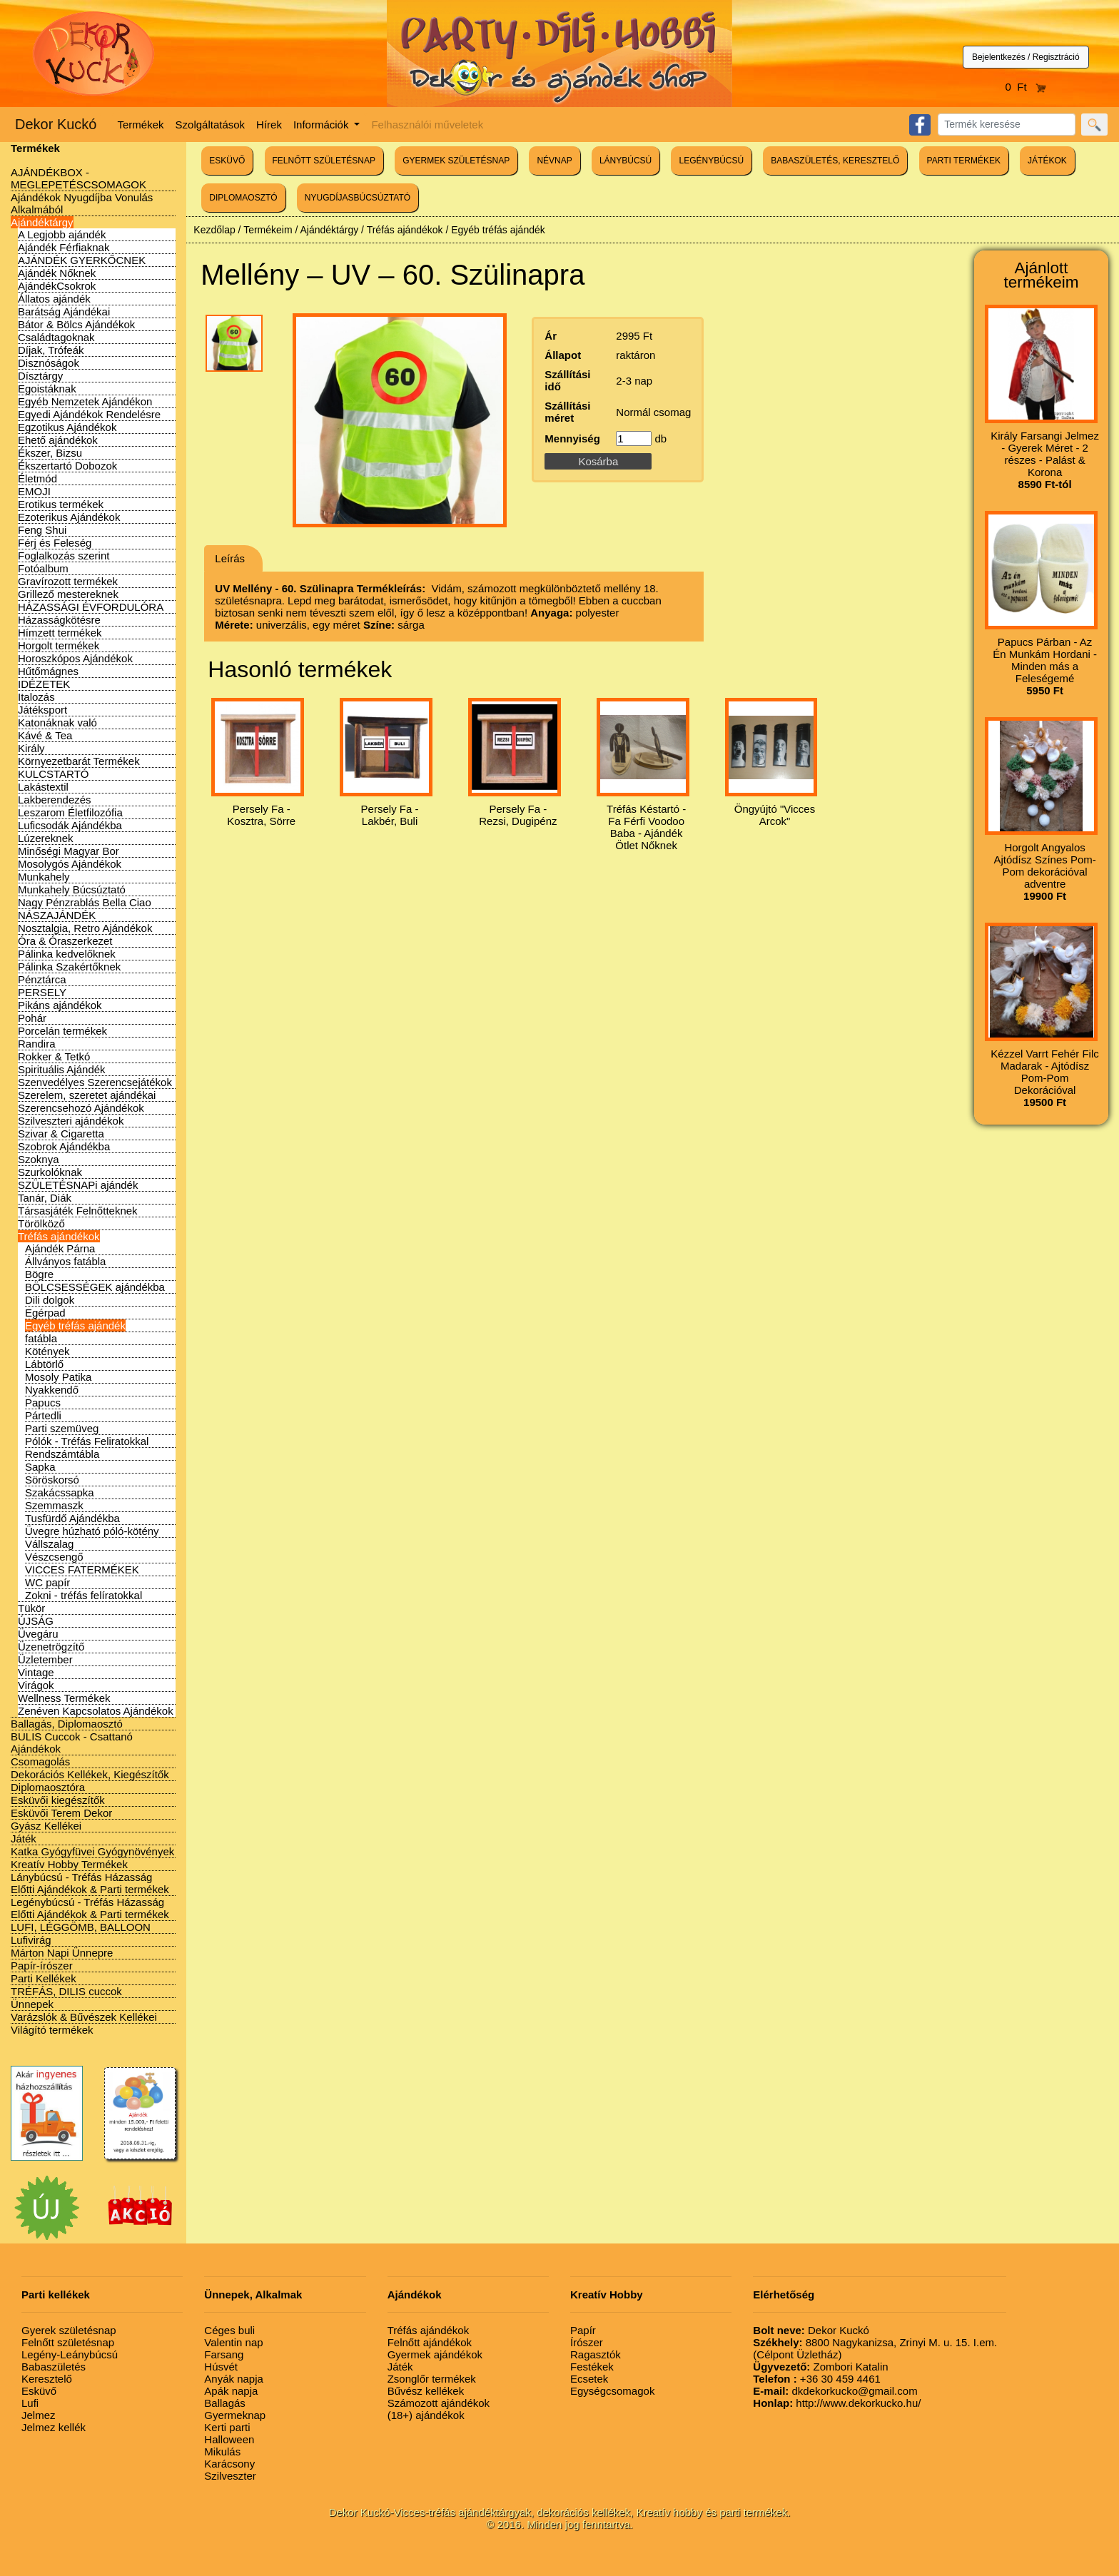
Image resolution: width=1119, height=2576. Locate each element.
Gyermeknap (234, 2415)
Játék (23, 1838)
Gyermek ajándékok (435, 2354)
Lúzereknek (46, 838)
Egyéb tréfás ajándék (75, 1325)
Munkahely (44, 877)
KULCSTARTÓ (53, 774)
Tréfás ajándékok (59, 1236)
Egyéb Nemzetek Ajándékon (85, 401)
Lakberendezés (54, 799)
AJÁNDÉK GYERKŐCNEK (82, 260)
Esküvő (38, 2391)
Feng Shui (42, 530)
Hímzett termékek (60, 633)
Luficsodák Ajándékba (70, 825)
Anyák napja (233, 2379)
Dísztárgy (40, 376)
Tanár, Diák (44, 1198)
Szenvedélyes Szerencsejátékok (95, 1082)
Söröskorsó (52, 1480)
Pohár (32, 1018)
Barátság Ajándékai (64, 311)
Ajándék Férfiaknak (63, 247)
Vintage (36, 1672)
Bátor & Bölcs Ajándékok (76, 324)
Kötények (47, 1351)
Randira (37, 1044)
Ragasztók (595, 2354)
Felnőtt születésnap (67, 2342)
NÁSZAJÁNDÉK (57, 915)
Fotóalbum (43, 568)
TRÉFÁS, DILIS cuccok (66, 1991)
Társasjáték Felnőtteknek (78, 1211)
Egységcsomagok (612, 2391)
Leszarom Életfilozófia (70, 812)
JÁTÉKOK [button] (1047, 161)
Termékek (141, 124)
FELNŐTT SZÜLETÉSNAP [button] (324, 161)
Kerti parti (227, 2427)
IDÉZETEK (44, 684)
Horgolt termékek (58, 645)
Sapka (40, 1467)
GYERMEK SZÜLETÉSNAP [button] (456, 161)
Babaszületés (53, 2367)
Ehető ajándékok (58, 440)
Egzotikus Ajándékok (67, 427)
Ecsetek (589, 2379)
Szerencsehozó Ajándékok (81, 1108)
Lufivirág (31, 1940)
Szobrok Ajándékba (64, 1146)
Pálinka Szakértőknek (69, 966)
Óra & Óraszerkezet (65, 941)
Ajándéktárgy (42, 222)
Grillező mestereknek (68, 594)
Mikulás (222, 2451)
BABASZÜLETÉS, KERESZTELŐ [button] (835, 161)
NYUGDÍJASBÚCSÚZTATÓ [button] (357, 198)
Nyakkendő (52, 1390)
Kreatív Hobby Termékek (69, 1864)
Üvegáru (38, 1634)
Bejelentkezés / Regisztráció (1026, 57)
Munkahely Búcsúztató (72, 889)
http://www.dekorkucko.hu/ (837, 2403)
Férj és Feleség (54, 543)
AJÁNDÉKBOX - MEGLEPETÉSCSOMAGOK (78, 178)
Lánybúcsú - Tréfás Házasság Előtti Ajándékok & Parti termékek (90, 1883)
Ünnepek (32, 2004)
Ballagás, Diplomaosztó (67, 1724)
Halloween (229, 2439)
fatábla (41, 1338)
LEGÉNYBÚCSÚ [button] (711, 161)
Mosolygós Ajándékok (69, 864)
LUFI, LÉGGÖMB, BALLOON (81, 1927)
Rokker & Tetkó (54, 1056)
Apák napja (231, 2391)
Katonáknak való (57, 722)
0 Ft (1026, 87)
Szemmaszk (54, 1505)
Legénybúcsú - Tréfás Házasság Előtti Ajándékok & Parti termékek (90, 1908)
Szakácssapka (59, 1492)
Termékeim (267, 229)
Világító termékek (52, 2030)
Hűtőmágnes (48, 671)
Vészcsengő (54, 1557)
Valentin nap (233, 2342)
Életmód (37, 478)
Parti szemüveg (61, 1428)
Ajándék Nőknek (57, 273)
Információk (322, 124)
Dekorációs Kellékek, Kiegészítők (90, 1774)
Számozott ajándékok (439, 2403)
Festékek (592, 2367)
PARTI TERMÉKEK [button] (964, 161)
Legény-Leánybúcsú (69, 2354)
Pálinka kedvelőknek (67, 954)
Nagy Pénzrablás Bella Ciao (84, 902)
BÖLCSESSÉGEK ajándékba (95, 1287)
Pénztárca (42, 979)
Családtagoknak (56, 337)
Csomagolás (40, 1761)
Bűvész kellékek (426, 2391)
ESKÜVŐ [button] (227, 161)
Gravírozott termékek (68, 581)
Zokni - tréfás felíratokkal (83, 1595)
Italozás (36, 697)
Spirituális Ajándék (62, 1069)
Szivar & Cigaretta (61, 1133)
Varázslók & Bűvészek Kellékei (84, 2017)
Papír (583, 2330)
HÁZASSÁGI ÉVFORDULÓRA (90, 607)
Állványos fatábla (65, 1261)
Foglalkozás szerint (63, 555)
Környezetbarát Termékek (79, 761)
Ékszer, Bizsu (50, 453)
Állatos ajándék (54, 299)
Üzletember (45, 1659)
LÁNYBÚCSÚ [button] (625, 161)
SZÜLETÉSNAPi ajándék (78, 1185)
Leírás (230, 558)
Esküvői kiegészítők (58, 1800)
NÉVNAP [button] (554, 161)
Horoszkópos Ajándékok (75, 658)
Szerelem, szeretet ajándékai (87, 1095)
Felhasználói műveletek (427, 124)
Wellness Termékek (64, 1698)
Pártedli (43, 1415)
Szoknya (38, 1159)
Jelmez (38, 2415)
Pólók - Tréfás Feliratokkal (86, 1441)
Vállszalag (49, 1544)
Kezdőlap (214, 229)
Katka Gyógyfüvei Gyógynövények (92, 1851)
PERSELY (42, 992)
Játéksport (42, 710)
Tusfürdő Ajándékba (72, 1518)
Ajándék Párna (60, 1248)
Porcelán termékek (62, 1031)
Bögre (39, 1274)
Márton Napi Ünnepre (62, 1953)
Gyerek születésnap (68, 2330)
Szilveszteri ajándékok (70, 1121)
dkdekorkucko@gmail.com (835, 2391)
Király (31, 748)
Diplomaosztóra (48, 1787)
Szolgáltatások (210, 124)
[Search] (1006, 124)
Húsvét (221, 2367)
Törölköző (41, 1223)
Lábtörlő (44, 1364)
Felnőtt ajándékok (430, 2342)
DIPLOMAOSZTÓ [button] (243, 198)
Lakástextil (43, 787)
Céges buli (229, 2330)
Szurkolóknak (50, 1172)
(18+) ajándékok (426, 2415)
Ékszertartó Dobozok (67, 466)
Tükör (31, 1608)
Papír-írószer (42, 1965)
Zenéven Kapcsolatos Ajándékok (95, 1711)
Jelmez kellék (53, 2427)
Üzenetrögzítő (51, 1647)
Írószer (586, 2342)
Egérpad (45, 1313)
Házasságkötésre (59, 620)
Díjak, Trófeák (51, 350)
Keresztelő (46, 2379)
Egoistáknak (47, 388)
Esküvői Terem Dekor (61, 1813)
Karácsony (229, 2464)
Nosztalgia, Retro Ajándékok (85, 928)
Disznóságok (48, 363)
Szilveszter (230, 2476)
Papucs (43, 1402)
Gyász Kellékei (46, 1826)
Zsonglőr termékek (432, 2379)
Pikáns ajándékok (60, 1005)
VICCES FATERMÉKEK (82, 1569)
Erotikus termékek (60, 504)
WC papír (47, 1582)
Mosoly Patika (58, 1377)
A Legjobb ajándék (62, 234)
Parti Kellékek (43, 1978)
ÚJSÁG (36, 1621)
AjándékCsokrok (57, 286)
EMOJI (34, 491)
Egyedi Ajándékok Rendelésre (89, 414)
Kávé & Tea (45, 735)
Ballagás (224, 2403)
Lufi (30, 2403)
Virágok (36, 1685)
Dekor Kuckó (56, 124)
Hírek (269, 124)
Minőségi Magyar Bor (68, 851)
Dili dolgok (49, 1300)
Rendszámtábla (62, 1454)
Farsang (223, 2354)
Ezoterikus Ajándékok (69, 517)
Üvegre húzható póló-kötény (92, 1531)
